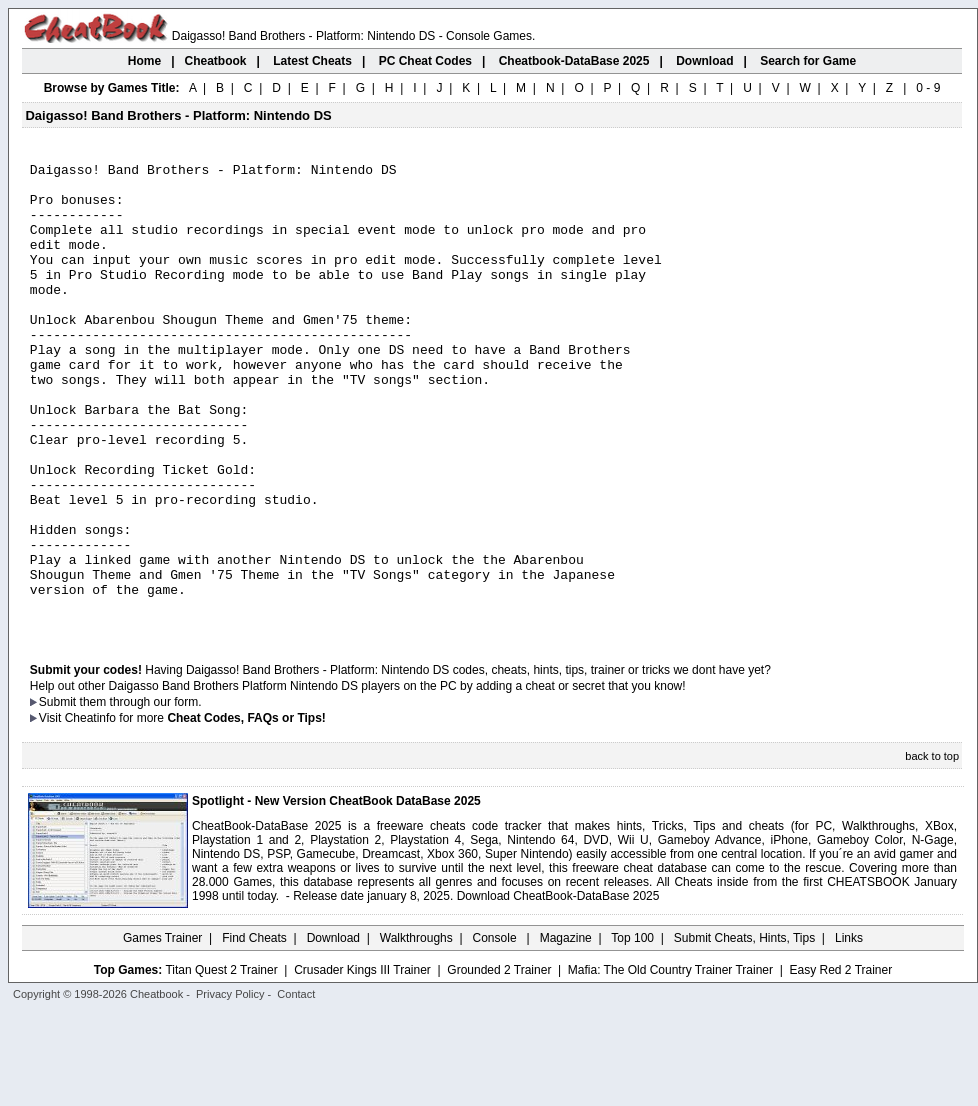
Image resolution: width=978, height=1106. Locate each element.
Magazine (566, 1031)
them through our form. (141, 795)
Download (333, 1031)
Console (496, 1031)
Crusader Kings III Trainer (362, 1063)
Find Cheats (254, 1031)
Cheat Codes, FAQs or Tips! (246, 811)
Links (849, 1031)
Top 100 (632, 1031)
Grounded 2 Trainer (499, 1063)
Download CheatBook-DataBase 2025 (558, 989)
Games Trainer (162, 1031)
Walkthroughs (416, 1031)
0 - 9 (928, 88)
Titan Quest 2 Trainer (221, 1063)
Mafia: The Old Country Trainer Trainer (670, 1063)
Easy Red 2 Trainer (840, 1063)
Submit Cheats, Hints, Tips (744, 1031)
